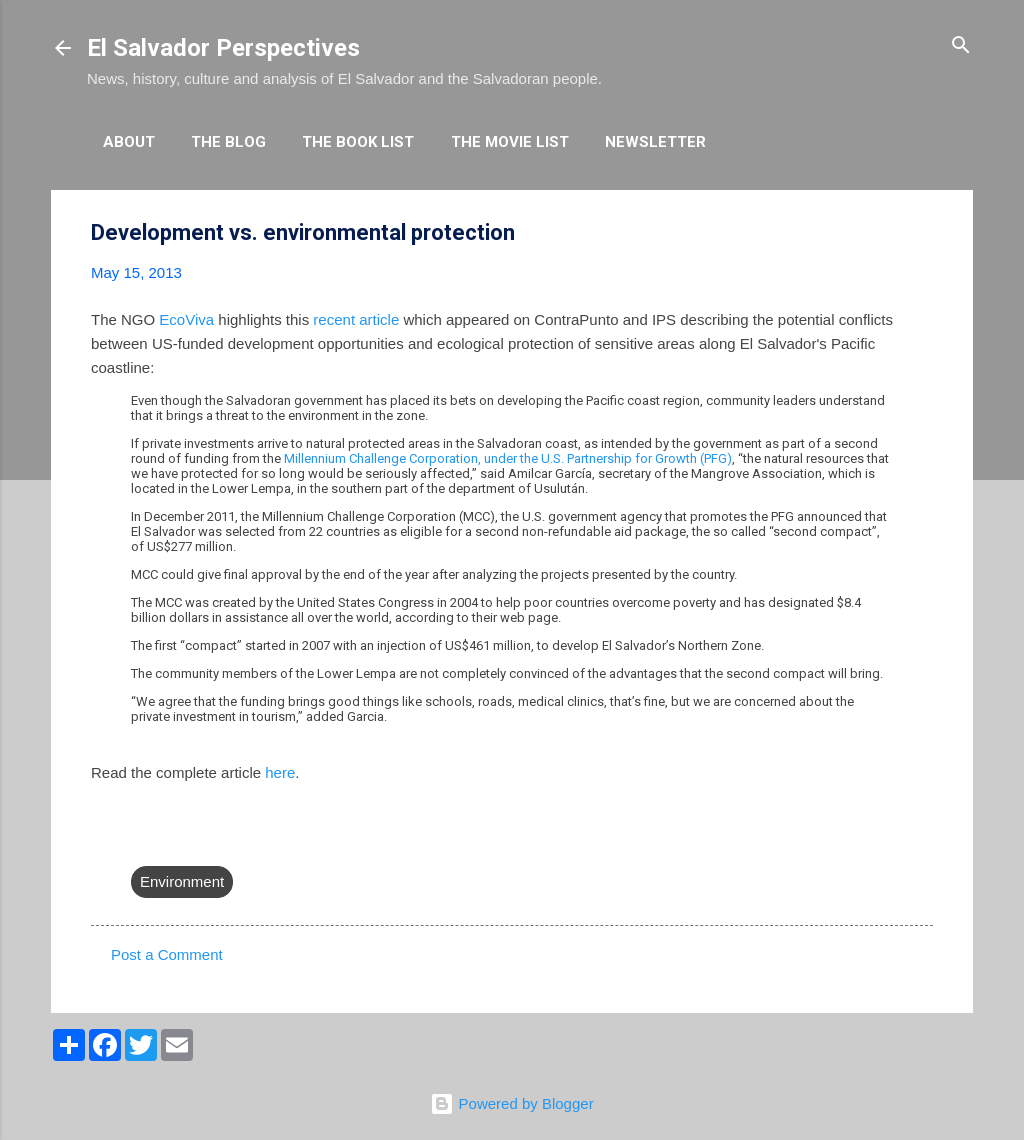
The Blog (228, 142)
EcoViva (186, 319)
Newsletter (655, 142)
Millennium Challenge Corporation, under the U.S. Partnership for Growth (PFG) (508, 458)
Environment (182, 881)
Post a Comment (167, 954)
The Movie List (510, 142)
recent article (356, 319)
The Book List (358, 142)
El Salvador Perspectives (223, 48)
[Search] (961, 46)
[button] (921, 233)
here (280, 772)
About (129, 142)
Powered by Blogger (511, 1103)
